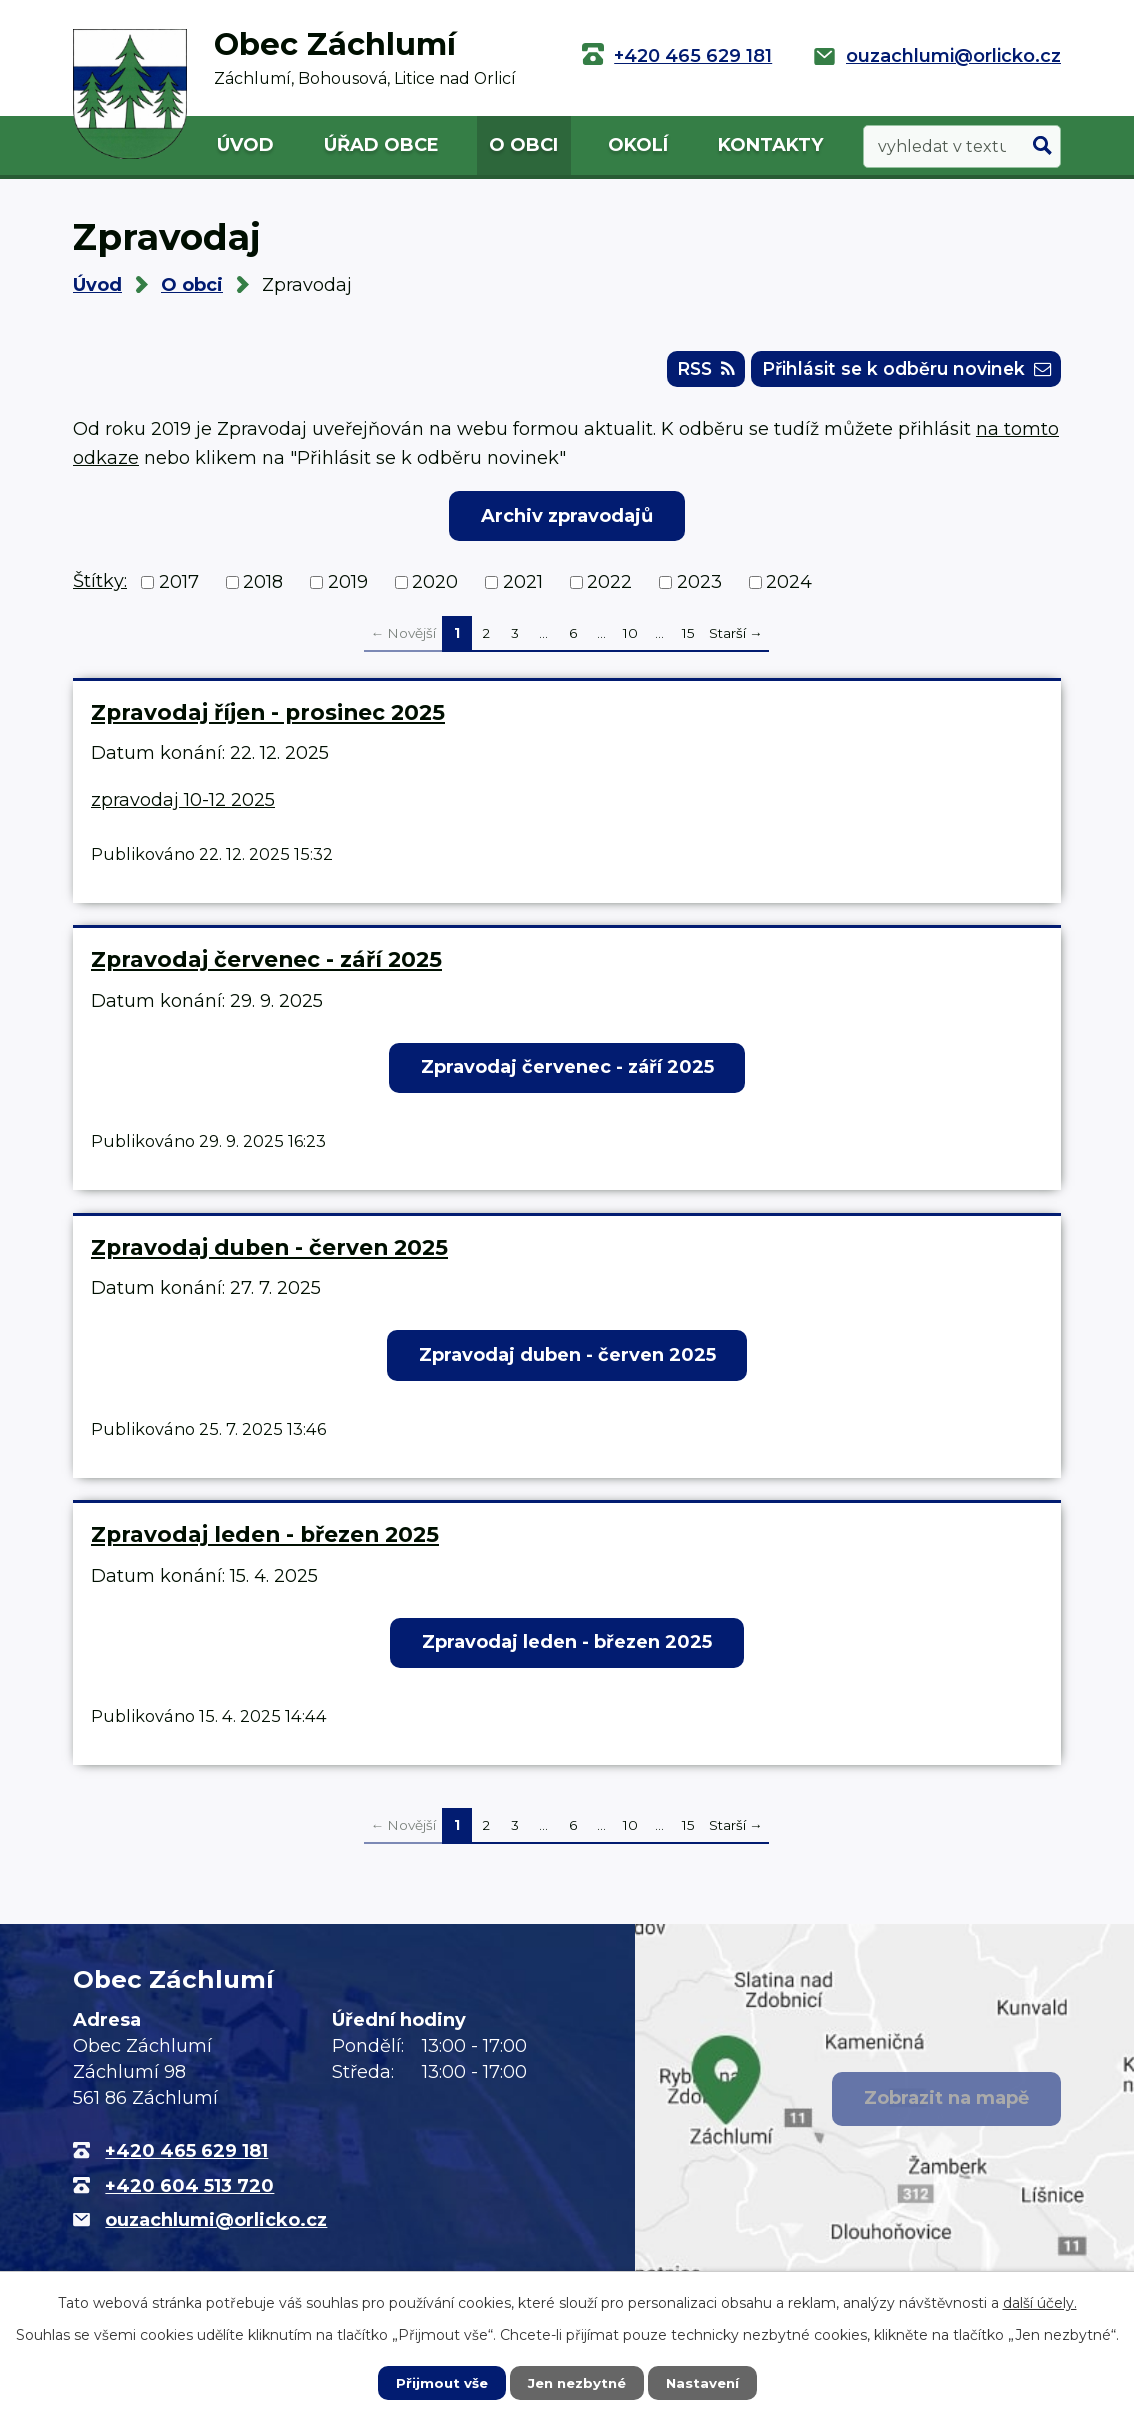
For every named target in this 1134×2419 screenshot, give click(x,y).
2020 (435, 587)
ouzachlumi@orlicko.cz (953, 56)
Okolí (638, 145)
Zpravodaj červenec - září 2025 (266, 964)
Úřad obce (381, 145)
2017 (179, 587)
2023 (699, 587)
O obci (523, 145)
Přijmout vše (437, 2382)
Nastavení (707, 2382)
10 (630, 638)
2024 (789, 587)
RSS (685, 372)
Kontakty (770, 145)
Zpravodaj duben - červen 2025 (269, 1251)
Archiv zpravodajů (567, 520)
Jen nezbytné (576, 2382)
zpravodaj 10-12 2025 (183, 804)
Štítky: (100, 586)
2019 (348, 587)
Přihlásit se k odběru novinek (897, 372)
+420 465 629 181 (693, 56)
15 (688, 638)
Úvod (245, 145)
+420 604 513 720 (189, 2190)
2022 (609, 587)
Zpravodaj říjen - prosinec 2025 (268, 716)
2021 (523, 587)
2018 (263, 587)
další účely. (1040, 2302)
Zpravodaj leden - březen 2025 (265, 1539)
